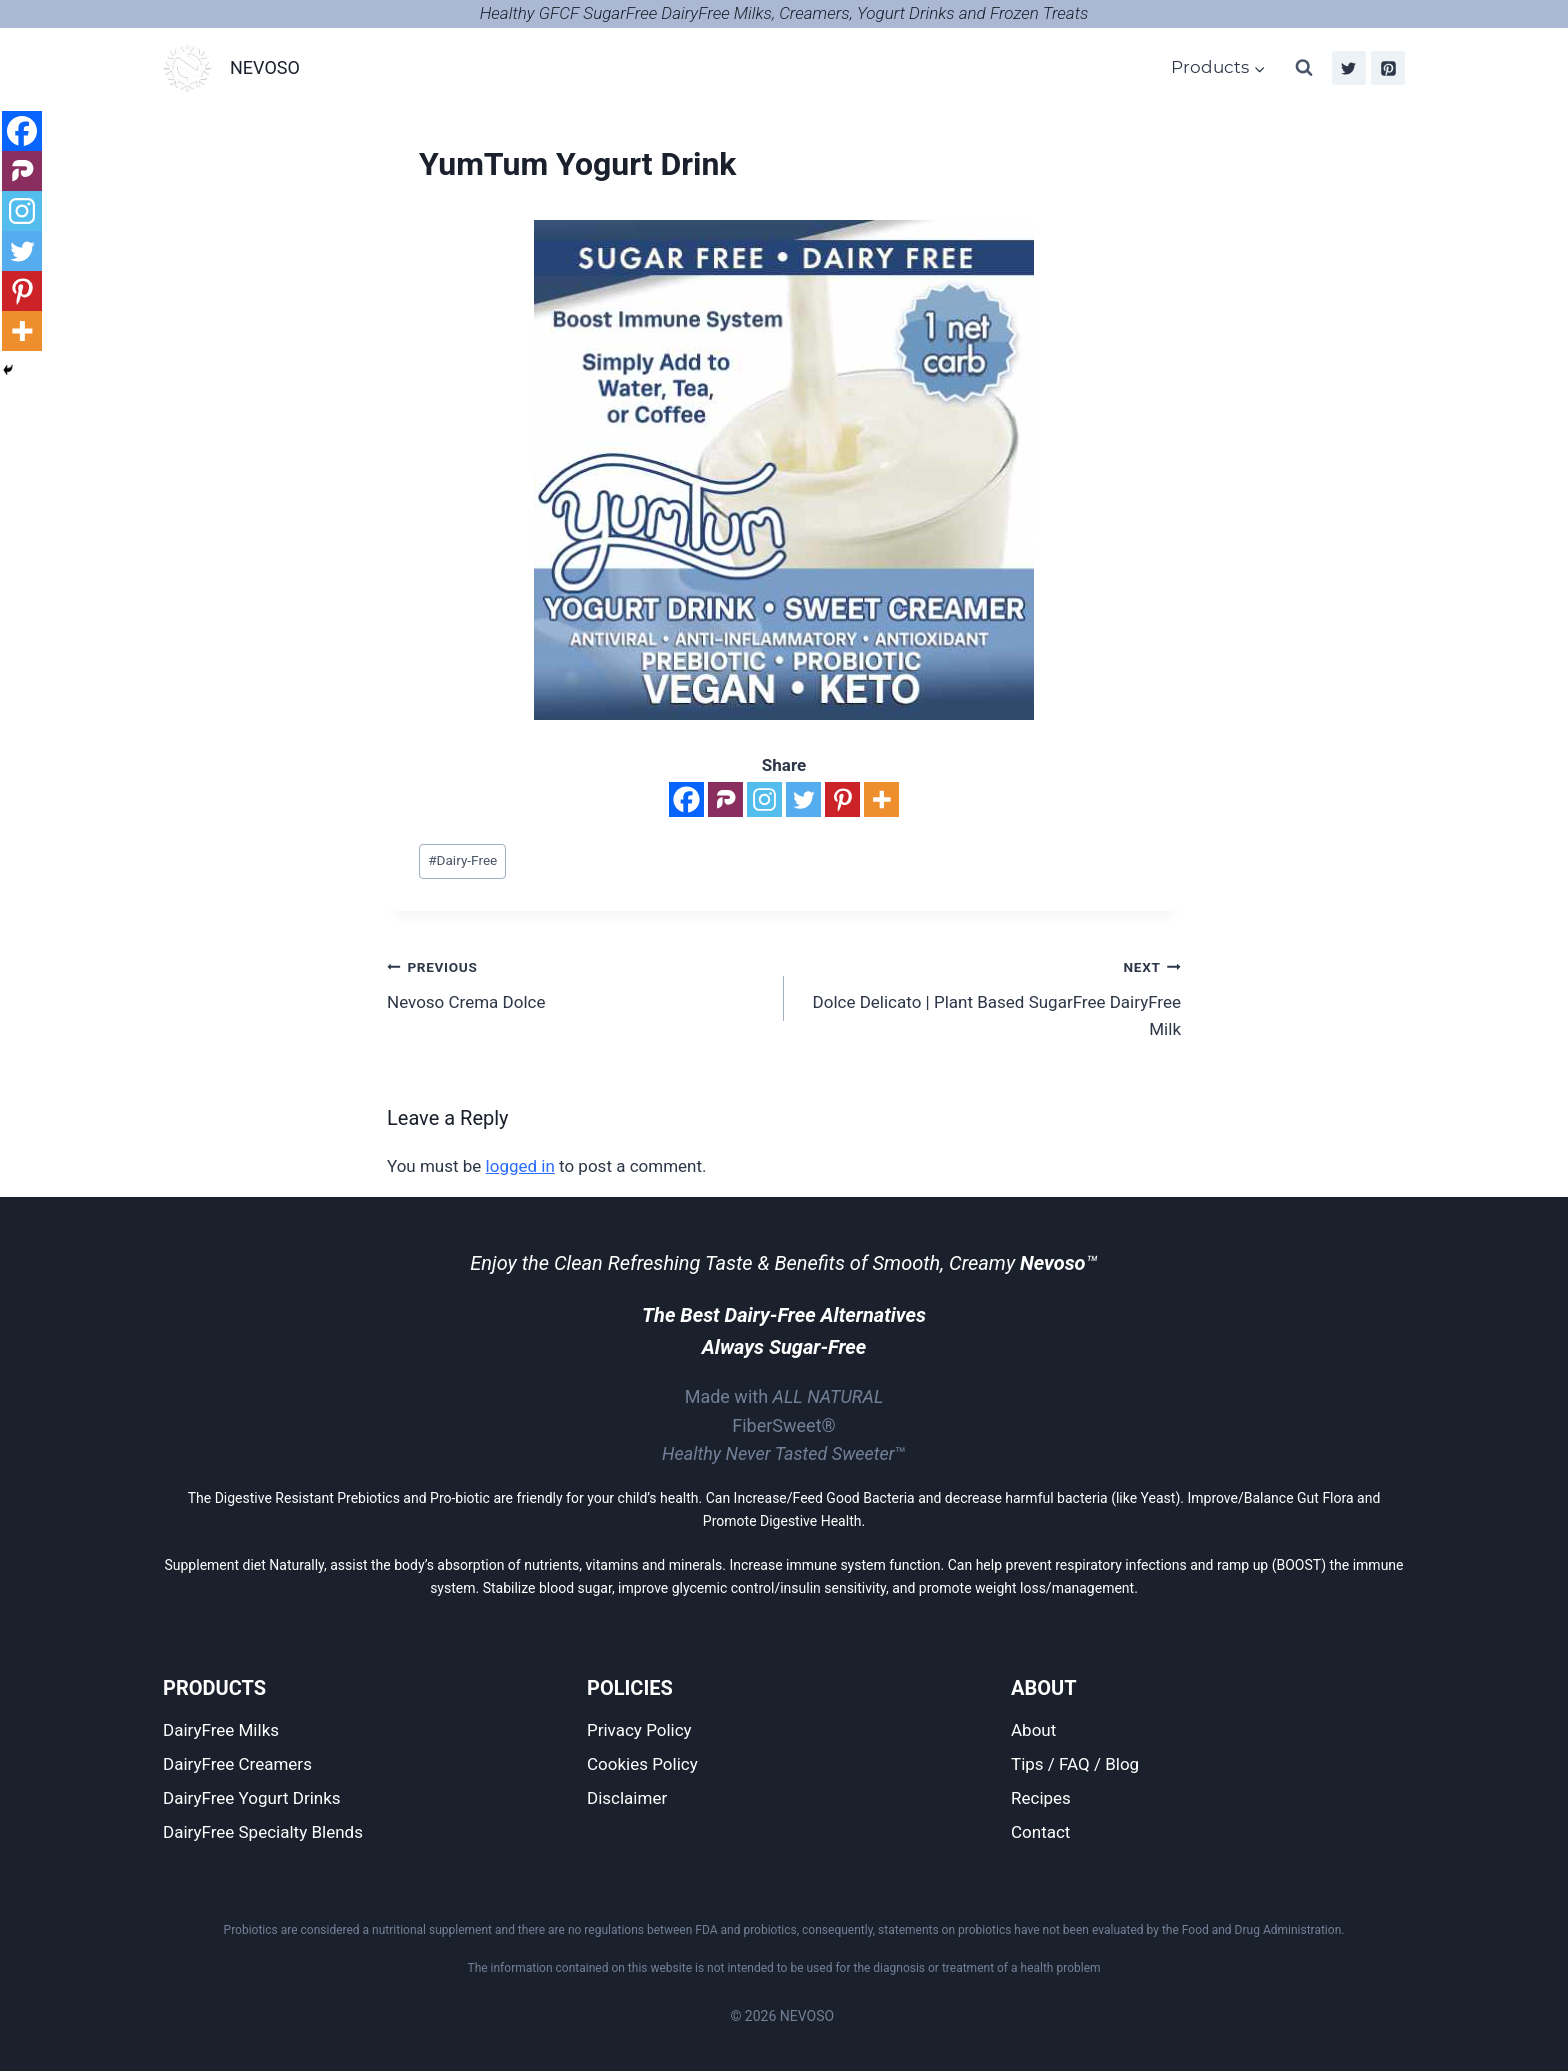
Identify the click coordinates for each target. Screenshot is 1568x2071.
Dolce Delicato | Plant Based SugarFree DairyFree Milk (991, 996)
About (1033, 1730)
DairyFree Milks (221, 1730)
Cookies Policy (642, 1764)
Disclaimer (627, 1798)
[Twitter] (1349, 68)
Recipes (1041, 1798)
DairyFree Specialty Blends (263, 1832)
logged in (520, 1166)
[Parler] (725, 799)
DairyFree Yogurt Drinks (252, 1798)
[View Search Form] (1304, 68)
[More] (881, 799)
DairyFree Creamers (237, 1764)
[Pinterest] (1388, 68)
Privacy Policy (639, 1730)
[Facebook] (686, 799)
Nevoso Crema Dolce (577, 982)
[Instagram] (764, 799)
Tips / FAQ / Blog (1075, 1764)
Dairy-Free (462, 860)
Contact (1040, 1832)
